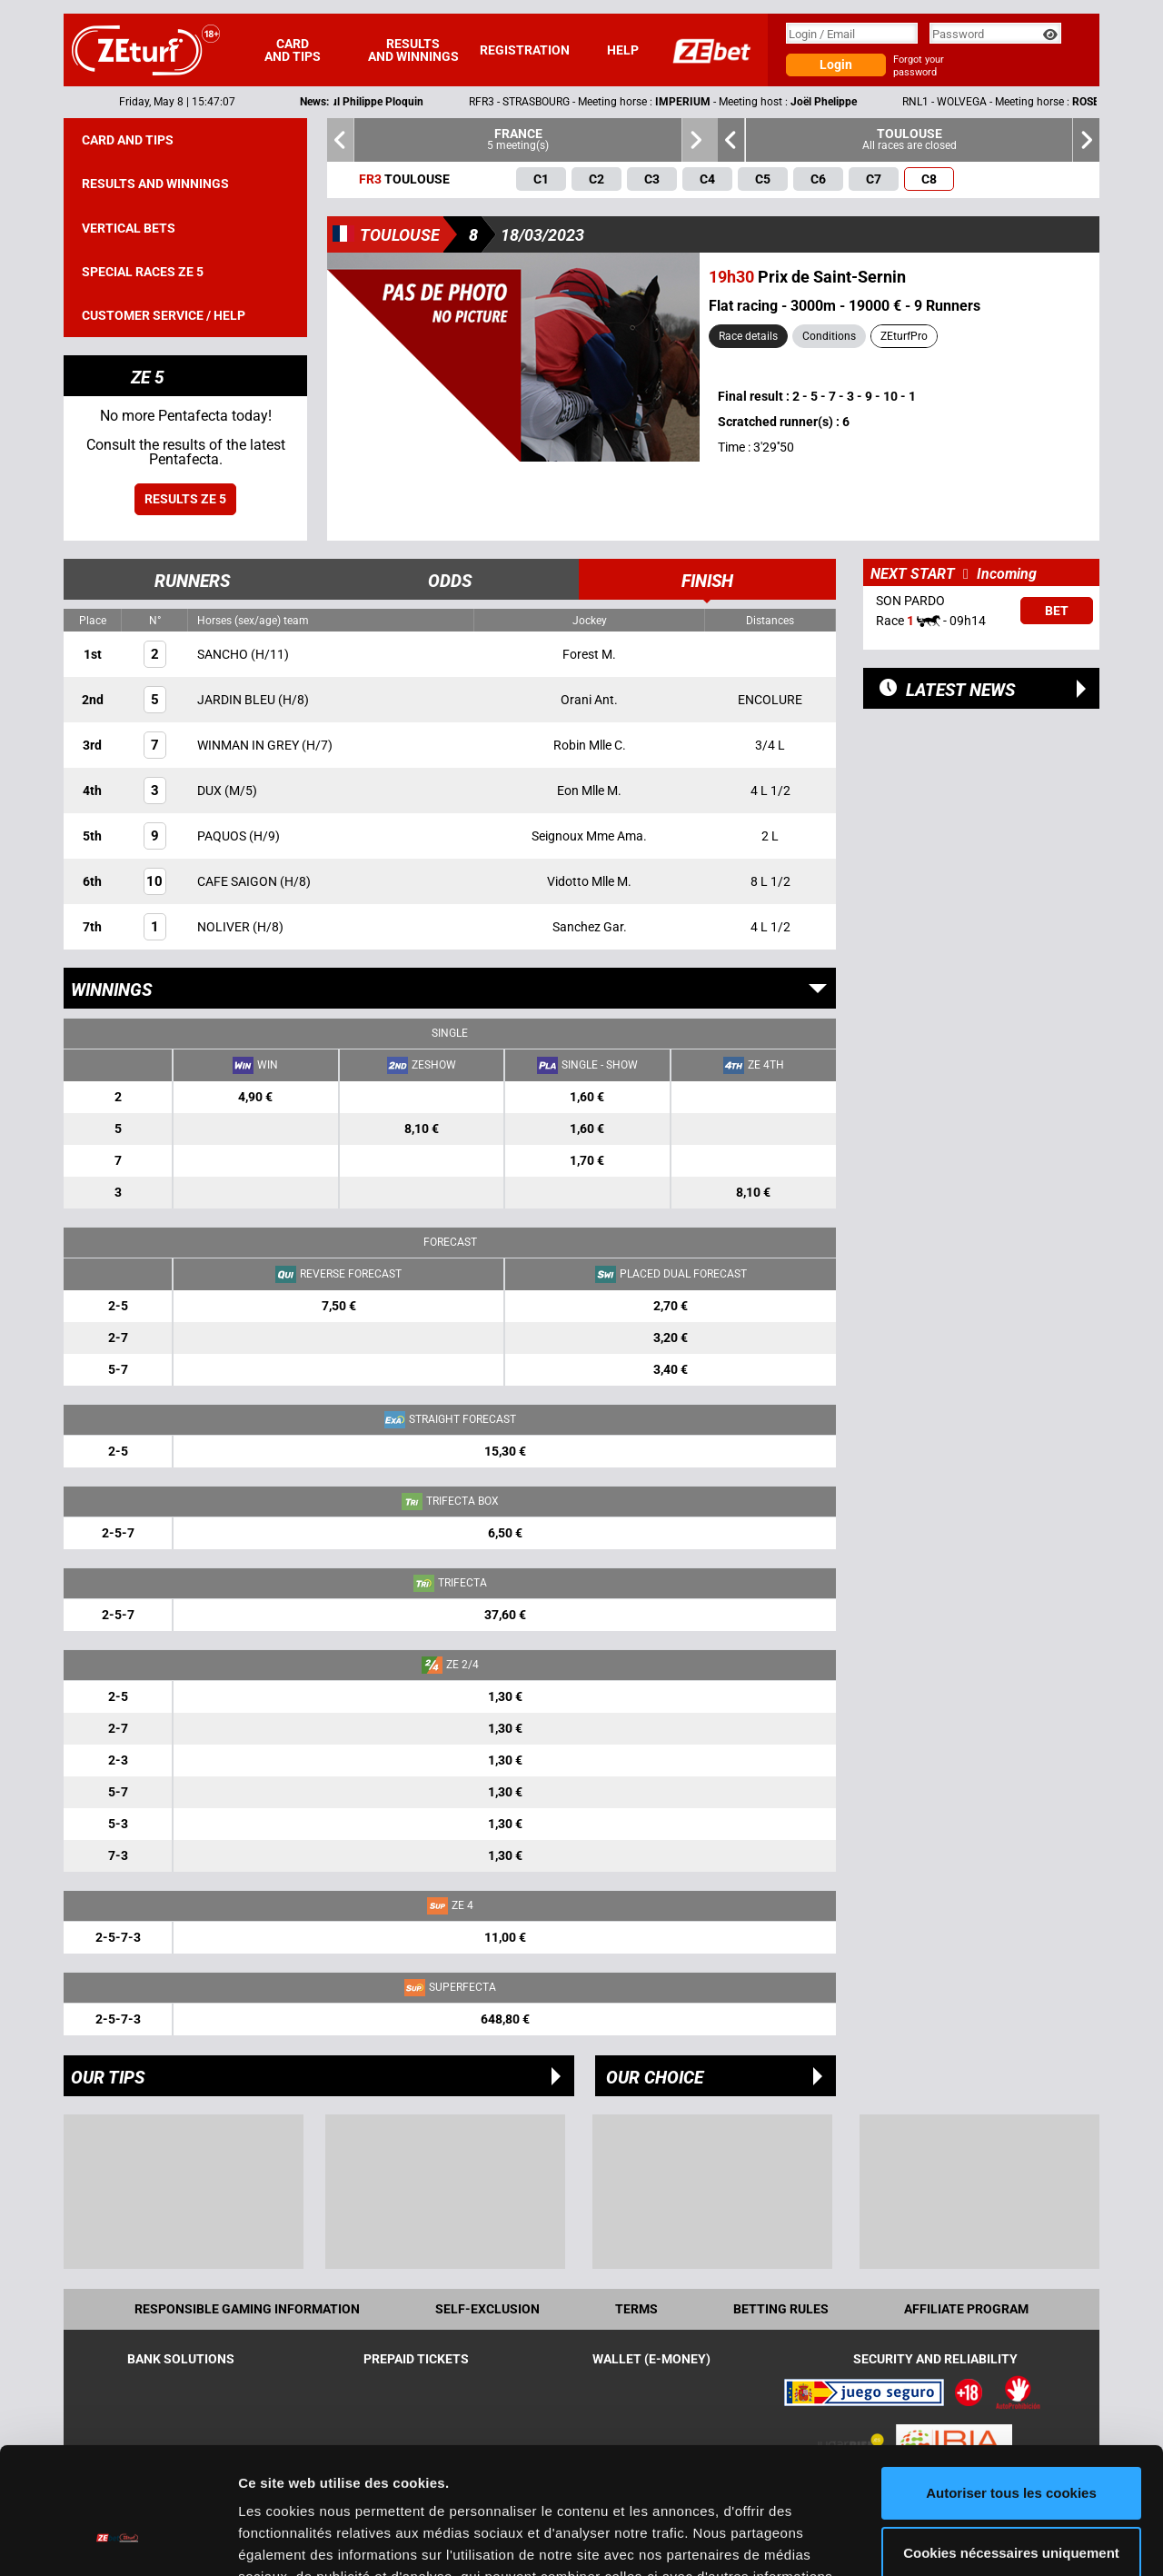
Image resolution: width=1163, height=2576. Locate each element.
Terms (636, 2309)
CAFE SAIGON (238, 881)
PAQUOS (223, 836)
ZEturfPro (904, 336)
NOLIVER (225, 927)
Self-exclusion (487, 2309)
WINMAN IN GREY (249, 745)
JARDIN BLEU (237, 699)
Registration (525, 50)
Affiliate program (966, 2309)
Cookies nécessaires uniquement (1011, 2444)
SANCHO (224, 654)
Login (836, 64)
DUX (210, 790)
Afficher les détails (299, 2540)
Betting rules (781, 2309)
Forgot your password (918, 66)
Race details (748, 336)
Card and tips (292, 50)
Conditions (829, 336)
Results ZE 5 (185, 499)
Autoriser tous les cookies (1011, 2384)
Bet (1057, 610)
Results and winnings (413, 50)
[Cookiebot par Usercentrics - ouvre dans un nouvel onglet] (117, 2540)
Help (623, 50)
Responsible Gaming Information (247, 2309)
